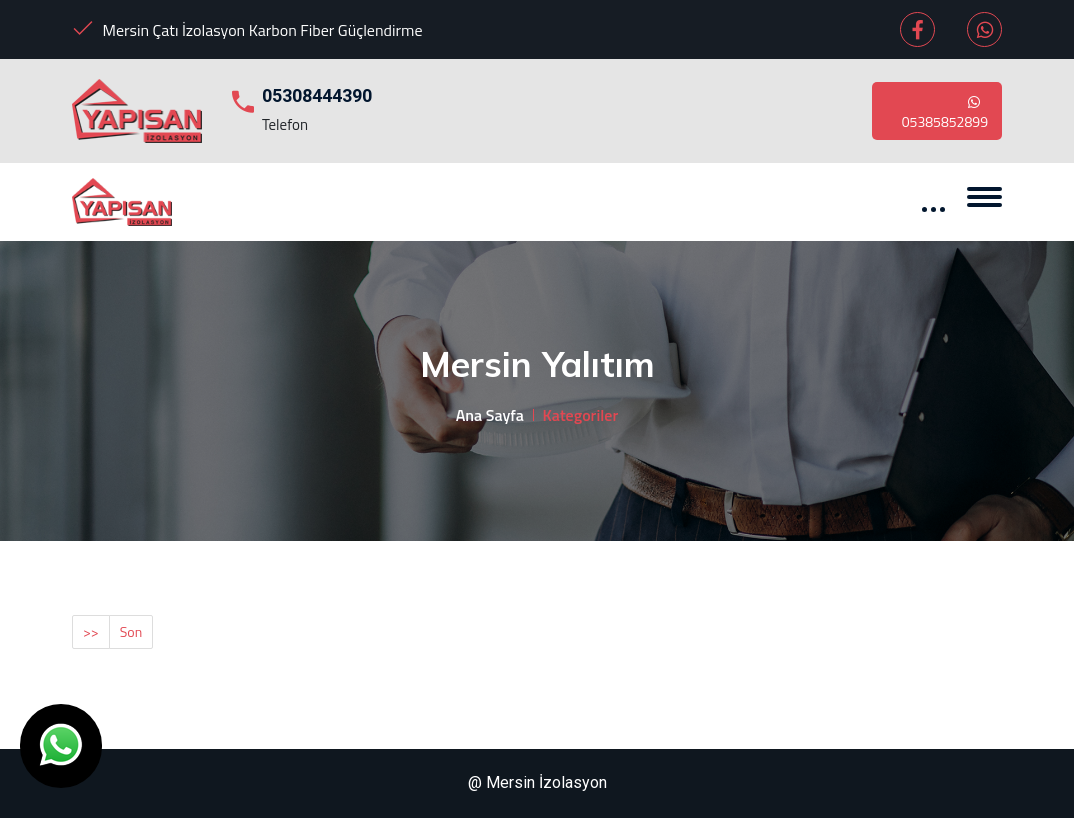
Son (131, 631)
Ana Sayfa (490, 415)
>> (91, 631)
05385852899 (945, 111)
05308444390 (317, 95)
